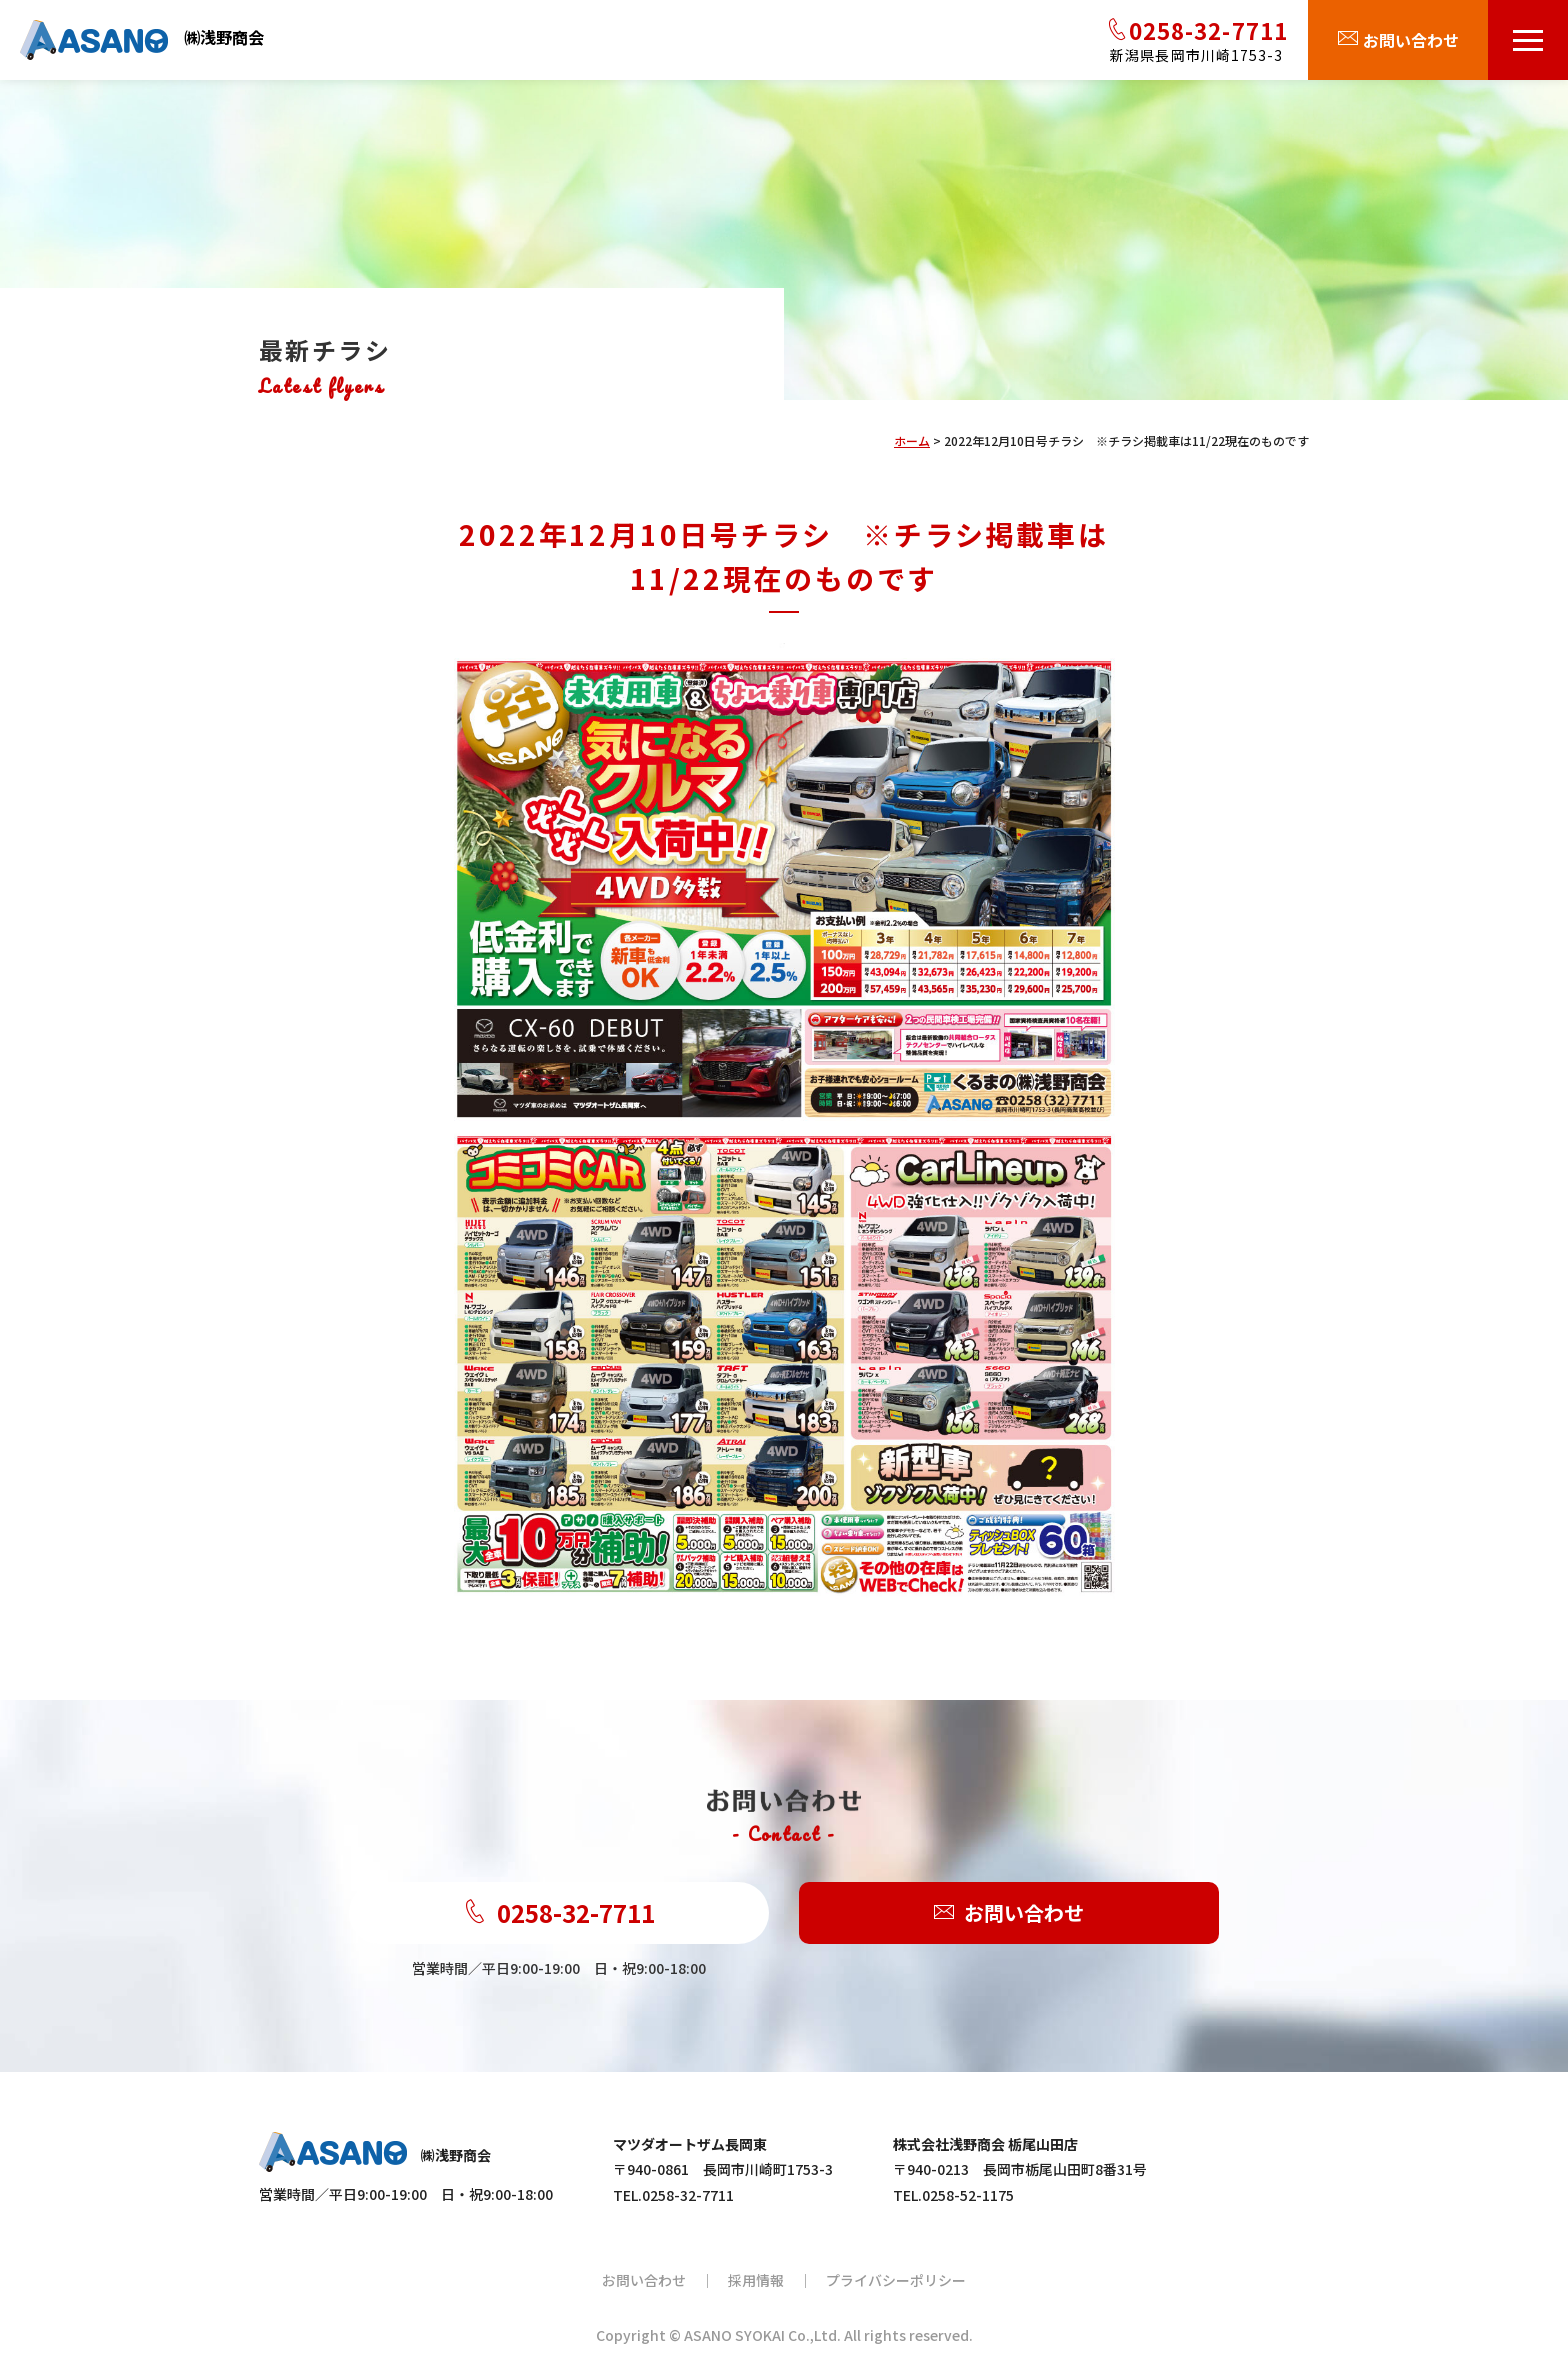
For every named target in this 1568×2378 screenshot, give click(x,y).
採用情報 (756, 2280)
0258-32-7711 (559, 1913)
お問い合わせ (1009, 1913)
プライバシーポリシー (896, 2280)
